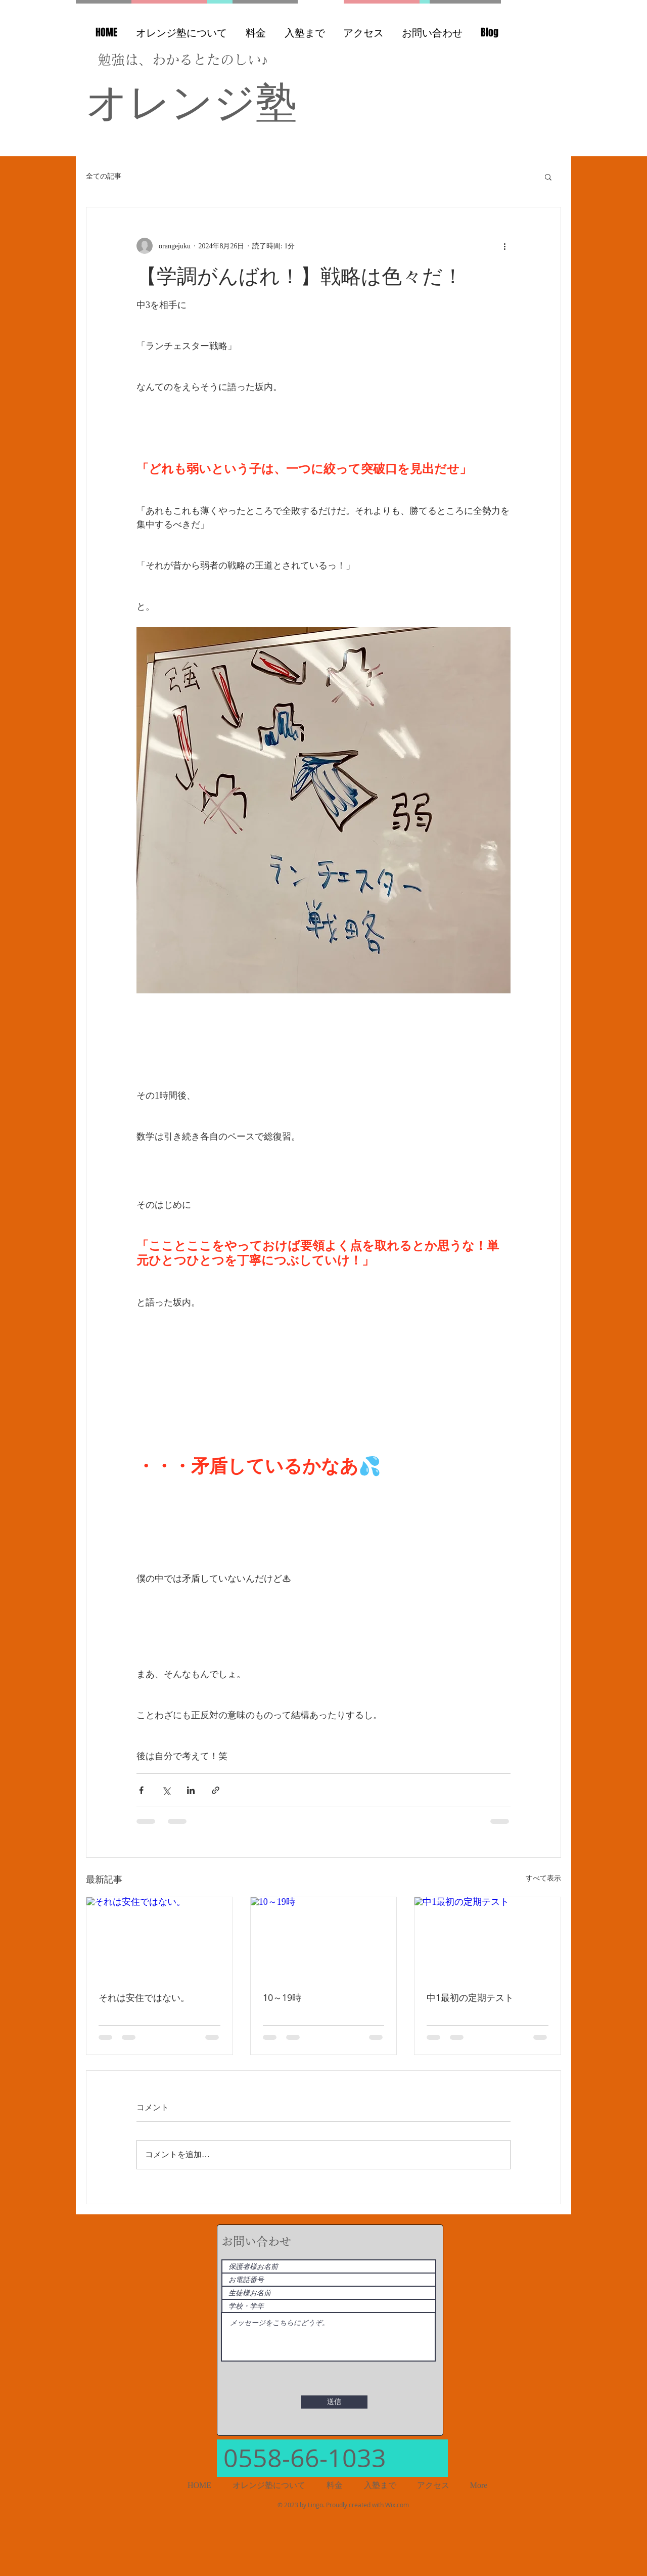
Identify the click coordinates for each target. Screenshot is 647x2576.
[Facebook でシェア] (141, 1790)
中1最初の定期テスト (470, 1997)
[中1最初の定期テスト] (487, 1938)
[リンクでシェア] (215, 1790)
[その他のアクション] (504, 246)
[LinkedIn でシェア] (191, 1790)
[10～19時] (324, 1938)
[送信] (334, 2402)
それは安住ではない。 (144, 1997)
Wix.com (397, 2505)
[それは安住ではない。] (159, 1938)
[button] (548, 176)
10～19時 (282, 1997)
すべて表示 (543, 1878)
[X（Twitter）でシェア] (166, 1790)
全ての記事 (103, 176)
